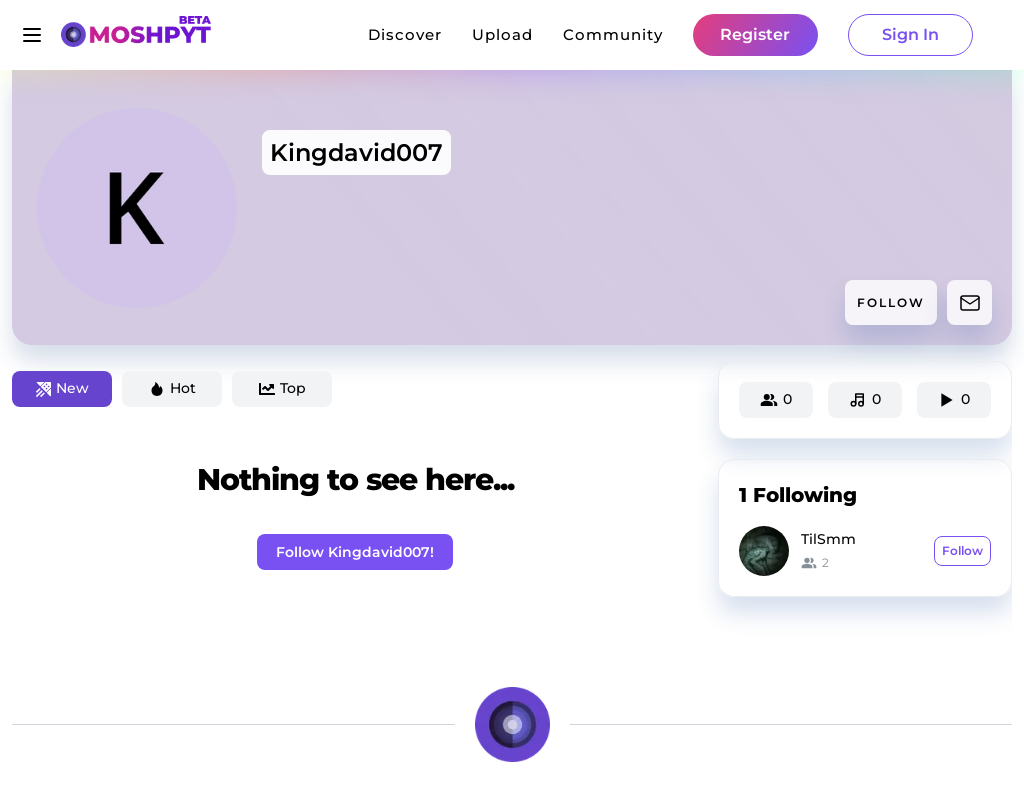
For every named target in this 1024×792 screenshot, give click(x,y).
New (62, 388)
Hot (172, 388)
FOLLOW (891, 302)
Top (282, 388)
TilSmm (828, 539)
